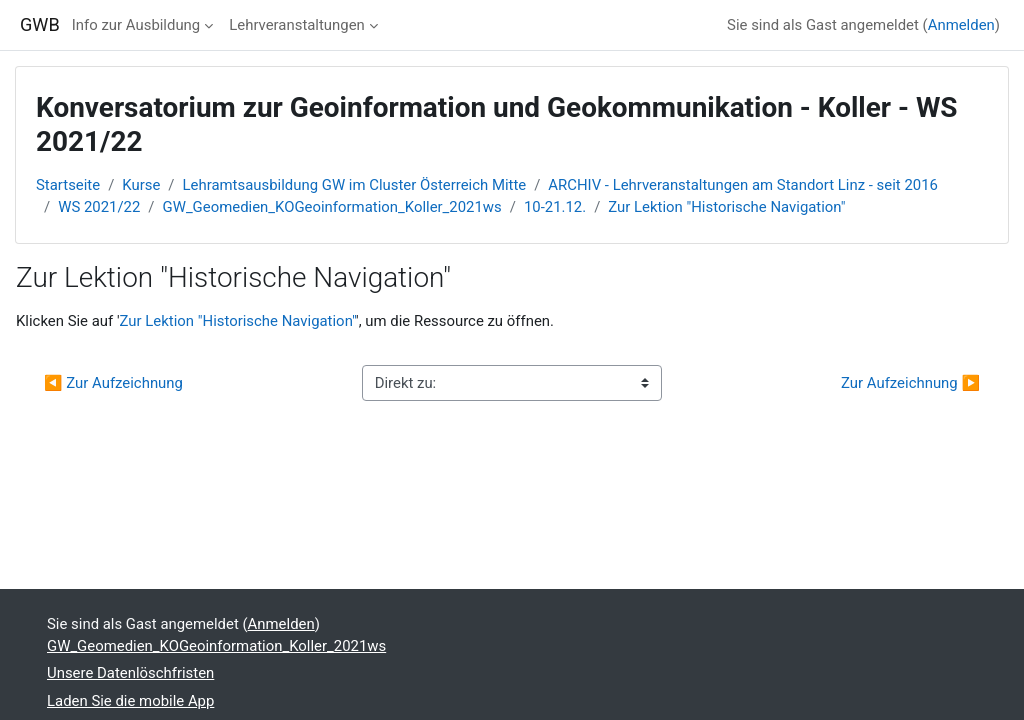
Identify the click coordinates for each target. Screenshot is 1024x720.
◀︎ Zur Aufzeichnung (113, 383)
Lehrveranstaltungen (297, 25)
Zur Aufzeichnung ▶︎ (910, 383)
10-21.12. (555, 207)
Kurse (141, 185)
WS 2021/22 (99, 207)
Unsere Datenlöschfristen (130, 673)
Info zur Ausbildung (136, 25)
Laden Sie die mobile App (130, 701)
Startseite (68, 185)
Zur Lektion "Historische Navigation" (726, 207)
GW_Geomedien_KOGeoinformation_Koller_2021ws (332, 207)
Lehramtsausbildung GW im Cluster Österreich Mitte (355, 185)
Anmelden (961, 25)
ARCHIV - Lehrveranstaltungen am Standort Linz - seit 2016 (743, 185)
